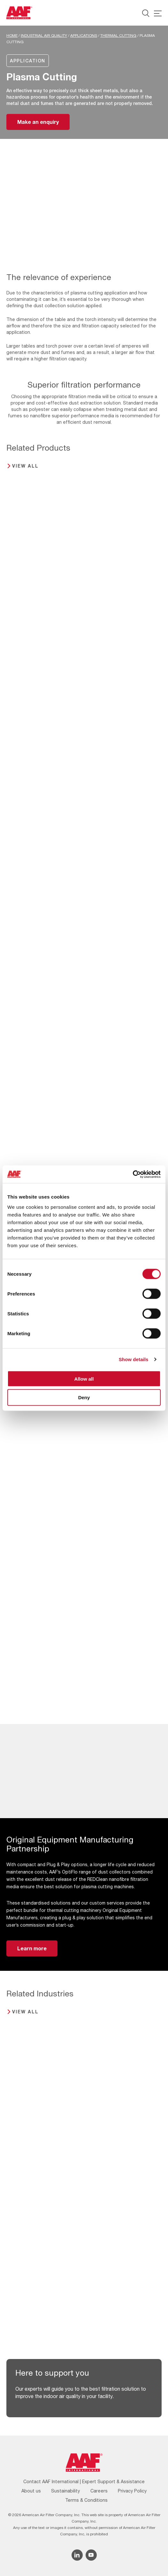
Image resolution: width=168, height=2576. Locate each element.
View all (25, 466)
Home (12, 35)
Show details (134, 1359)
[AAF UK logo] (19, 12)
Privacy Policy (132, 2490)
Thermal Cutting (118, 35)
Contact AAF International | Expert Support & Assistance (84, 2481)
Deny (84, 1397)
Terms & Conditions (86, 2500)
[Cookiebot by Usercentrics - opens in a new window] (133, 1174)
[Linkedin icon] (77, 2555)
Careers (99, 2490)
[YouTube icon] (91, 2555)
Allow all (84, 1378)
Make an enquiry (38, 122)
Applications (83, 35)
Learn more (32, 1948)
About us (31, 2490)
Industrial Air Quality (44, 35)
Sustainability (65, 2490)
